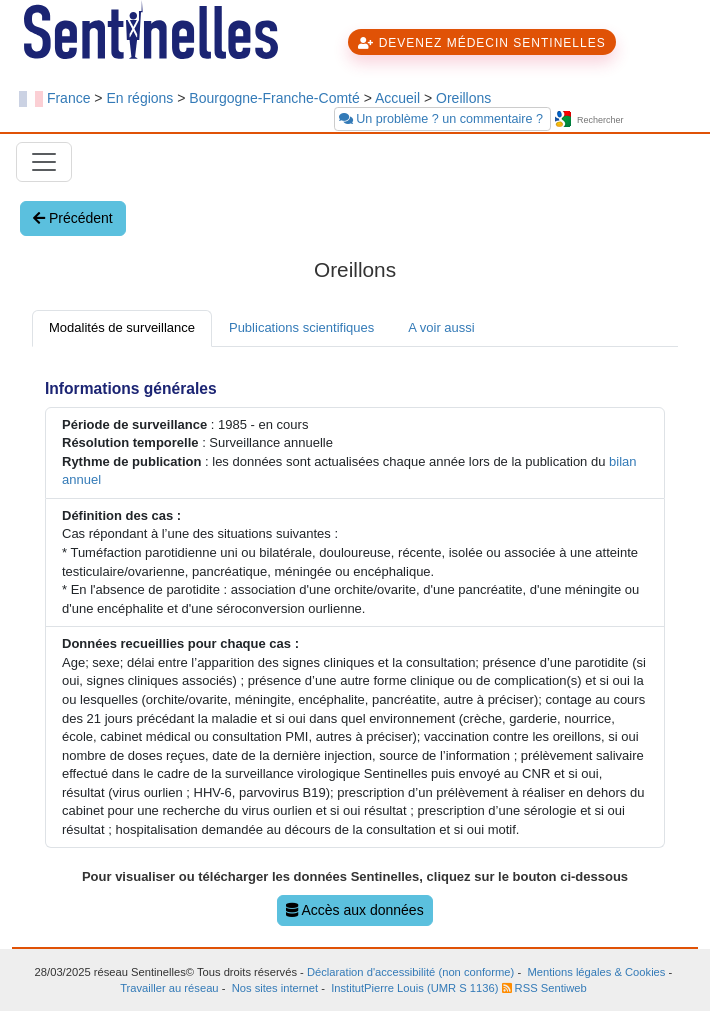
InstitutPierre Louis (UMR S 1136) (414, 988)
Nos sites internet (275, 988)
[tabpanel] (355, 647)
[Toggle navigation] (44, 162)
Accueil (397, 98)
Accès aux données (354, 910)
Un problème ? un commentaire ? (443, 119)
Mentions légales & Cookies (596, 972)
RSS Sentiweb (544, 988)
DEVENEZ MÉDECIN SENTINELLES (481, 43)
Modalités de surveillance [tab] (122, 327)
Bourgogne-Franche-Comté (274, 98)
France (69, 98)
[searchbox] (633, 120)
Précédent (73, 218)
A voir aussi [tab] (441, 327)
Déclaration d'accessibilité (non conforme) (410, 972)
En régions (139, 98)
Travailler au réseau (169, 988)
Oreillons (463, 98)
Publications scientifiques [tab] (301, 327)
